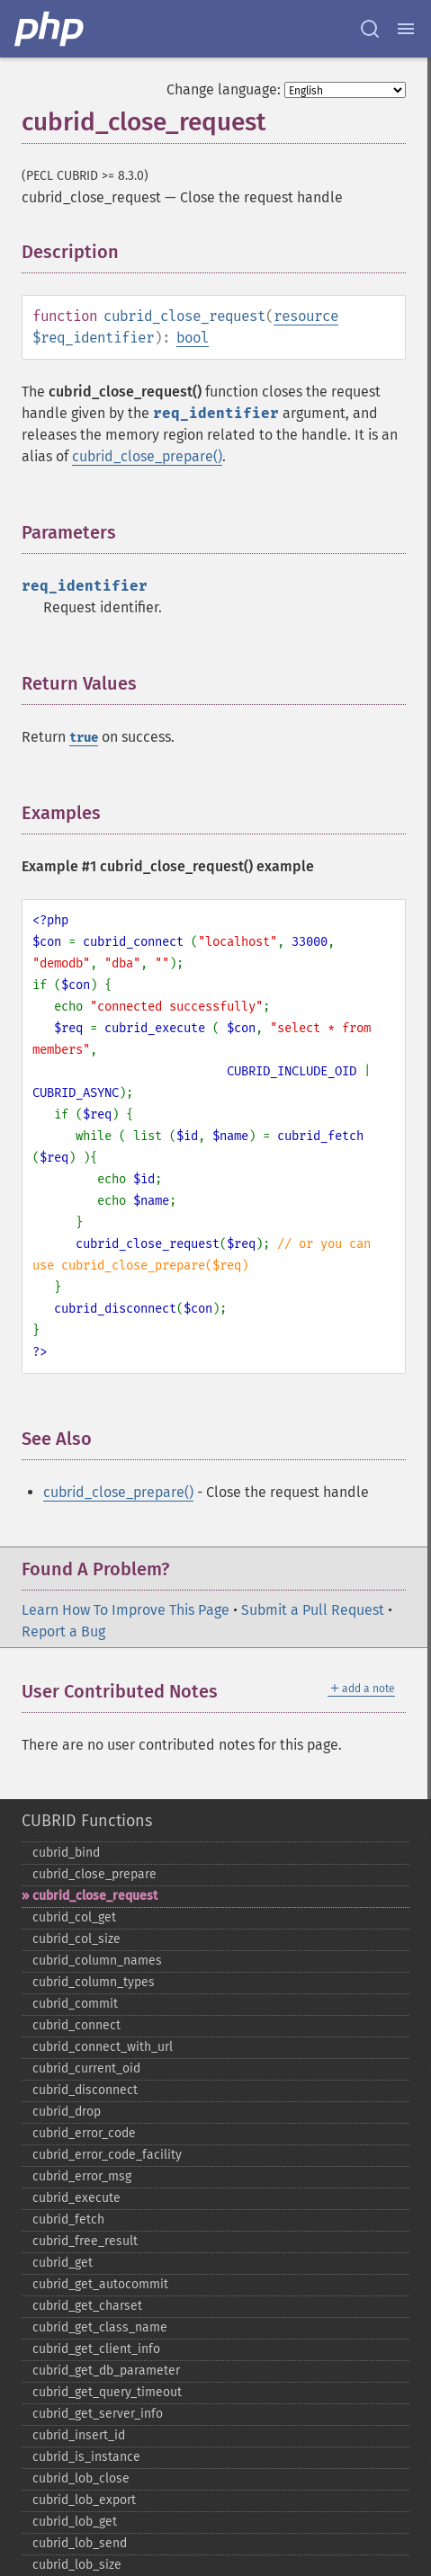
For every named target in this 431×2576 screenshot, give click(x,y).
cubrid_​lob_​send (79, 2543)
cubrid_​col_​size (76, 1939)
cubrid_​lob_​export (84, 2500)
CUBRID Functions (87, 1821)
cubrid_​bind (66, 1852)
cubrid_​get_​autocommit (100, 2284)
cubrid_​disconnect (85, 2090)
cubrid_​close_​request (94, 1895)
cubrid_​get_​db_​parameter (106, 2370)
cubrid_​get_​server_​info (97, 2413)
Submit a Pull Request (312, 1609)
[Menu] (406, 29)
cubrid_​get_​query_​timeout (107, 2392)
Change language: (223, 89)
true (83, 737)
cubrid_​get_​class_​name (99, 2327)
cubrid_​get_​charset (87, 2305)
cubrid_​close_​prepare (94, 1874)
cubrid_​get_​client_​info (96, 2349)
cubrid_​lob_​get (74, 2521)
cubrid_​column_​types (93, 1982)
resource (306, 316)
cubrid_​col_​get (74, 1917)
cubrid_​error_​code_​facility (107, 2154)
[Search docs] (370, 29)
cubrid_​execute (76, 2198)
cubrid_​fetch (68, 2219)
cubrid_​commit (75, 2003)
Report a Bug (63, 1631)
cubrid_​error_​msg (81, 2176)
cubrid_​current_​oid (86, 2068)
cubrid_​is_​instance (86, 2457)
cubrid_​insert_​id (78, 2435)
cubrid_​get (62, 2262)
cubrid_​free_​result (85, 2241)
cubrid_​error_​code (84, 2133)
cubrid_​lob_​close (81, 2478)
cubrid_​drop (66, 2111)
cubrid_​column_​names (97, 1960)
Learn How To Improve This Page (125, 1609)
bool (192, 337)
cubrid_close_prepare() (147, 456)
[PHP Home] (50, 29)
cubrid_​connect (76, 2025)
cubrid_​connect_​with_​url (102, 2047)
